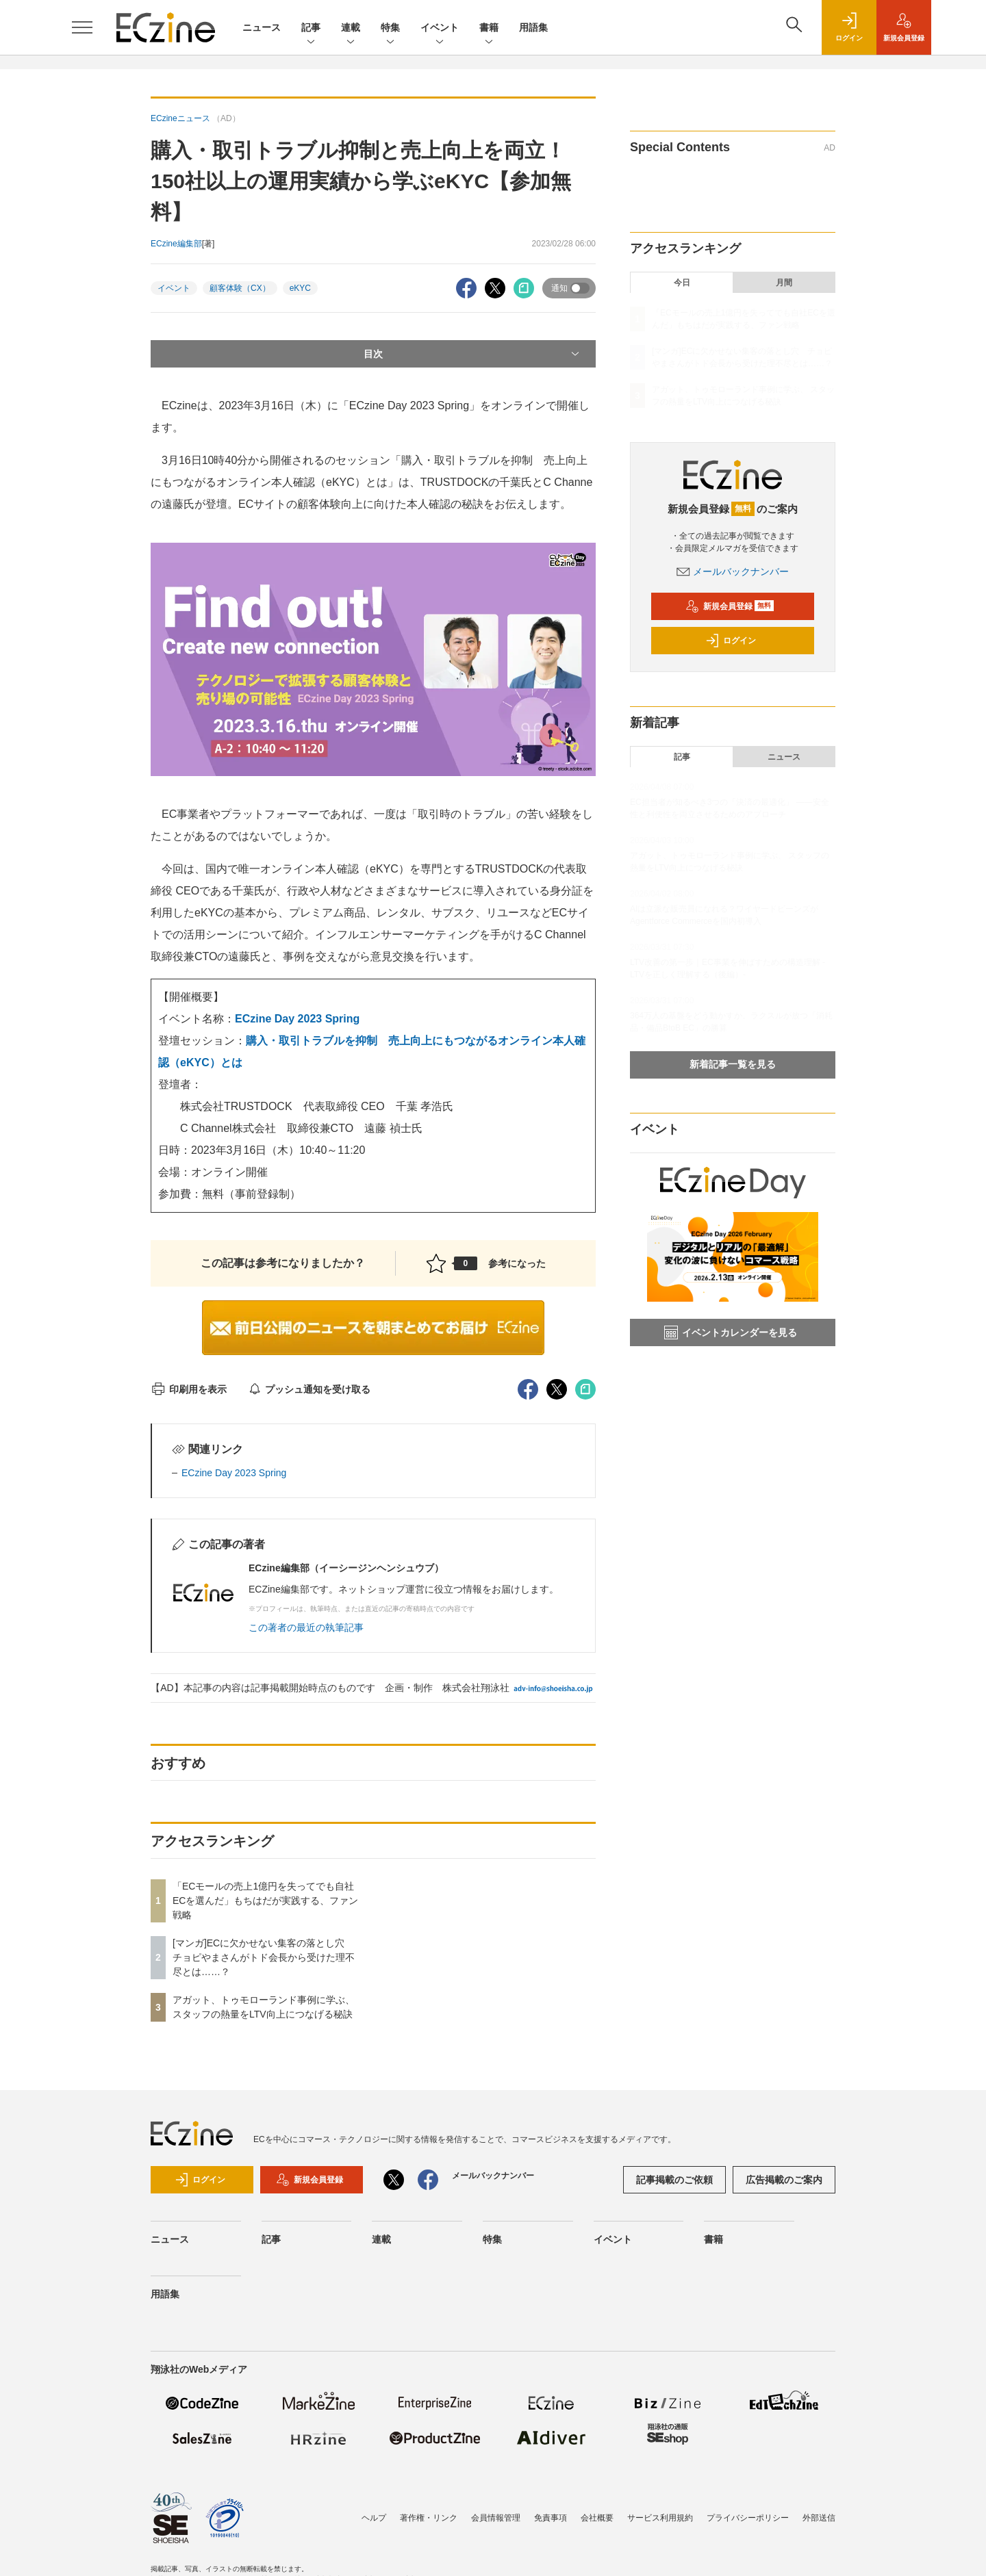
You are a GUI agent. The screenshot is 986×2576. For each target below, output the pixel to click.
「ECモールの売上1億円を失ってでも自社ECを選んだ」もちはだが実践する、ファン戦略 (265, 1900)
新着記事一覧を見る (733, 1064)
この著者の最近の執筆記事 (306, 1627)
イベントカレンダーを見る (730, 1332)
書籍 (488, 28)
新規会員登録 (729, 606)
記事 (310, 28)
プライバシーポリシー (748, 2518)
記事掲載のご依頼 (674, 2179)
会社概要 (597, 2518)
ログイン (730, 640)
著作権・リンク (428, 2518)
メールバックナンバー (733, 571)
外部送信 (818, 2518)
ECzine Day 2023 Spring (297, 1019)
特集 (390, 28)
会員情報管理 (495, 2518)
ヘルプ (374, 2518)
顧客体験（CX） (240, 288)
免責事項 (550, 2518)
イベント (439, 28)
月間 (784, 282)
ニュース (261, 27)
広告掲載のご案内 (784, 2179)
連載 (350, 28)
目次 (473, 354)
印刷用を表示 (189, 1389)
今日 (682, 282)
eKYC (300, 288)
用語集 (533, 27)
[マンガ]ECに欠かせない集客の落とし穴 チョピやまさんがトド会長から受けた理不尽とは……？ (264, 1957)
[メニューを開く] (82, 27)
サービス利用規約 (660, 2518)
